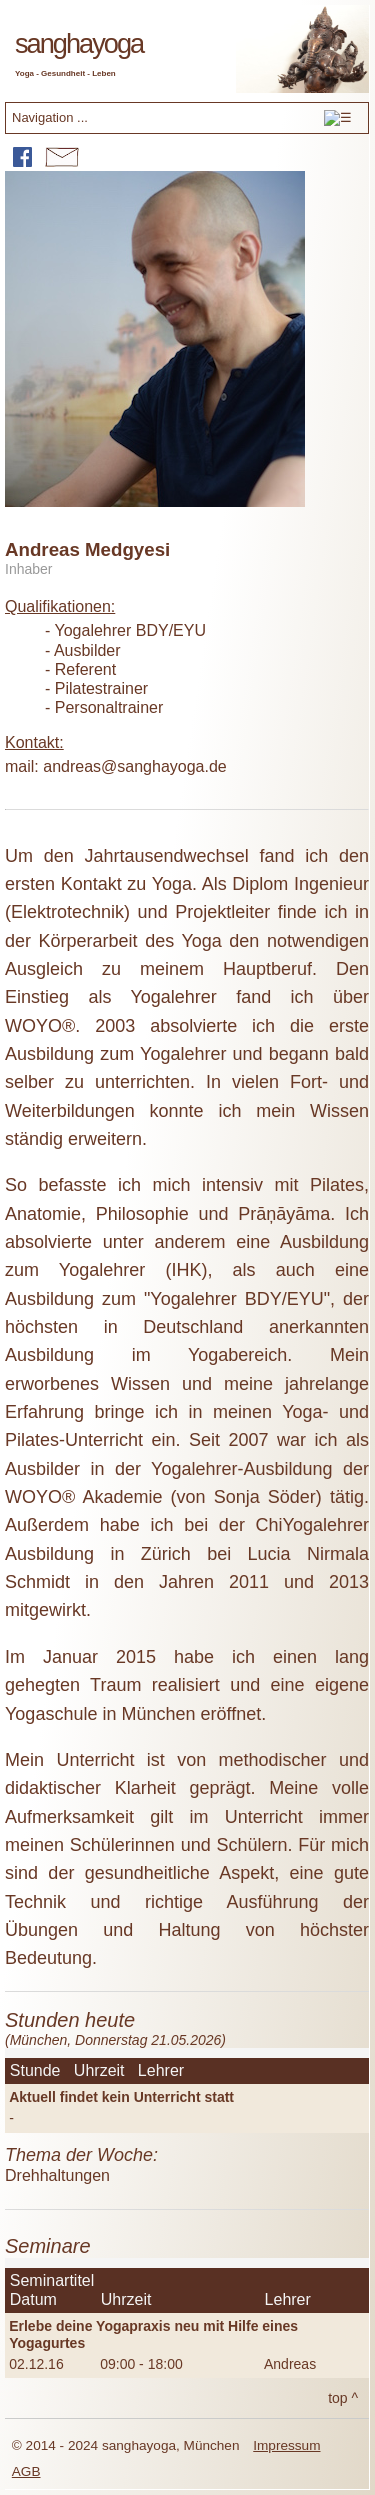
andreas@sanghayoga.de (135, 766)
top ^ (343, 2398)
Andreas (290, 2364)
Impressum (286, 2445)
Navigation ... (182, 120)
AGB (26, 2471)
